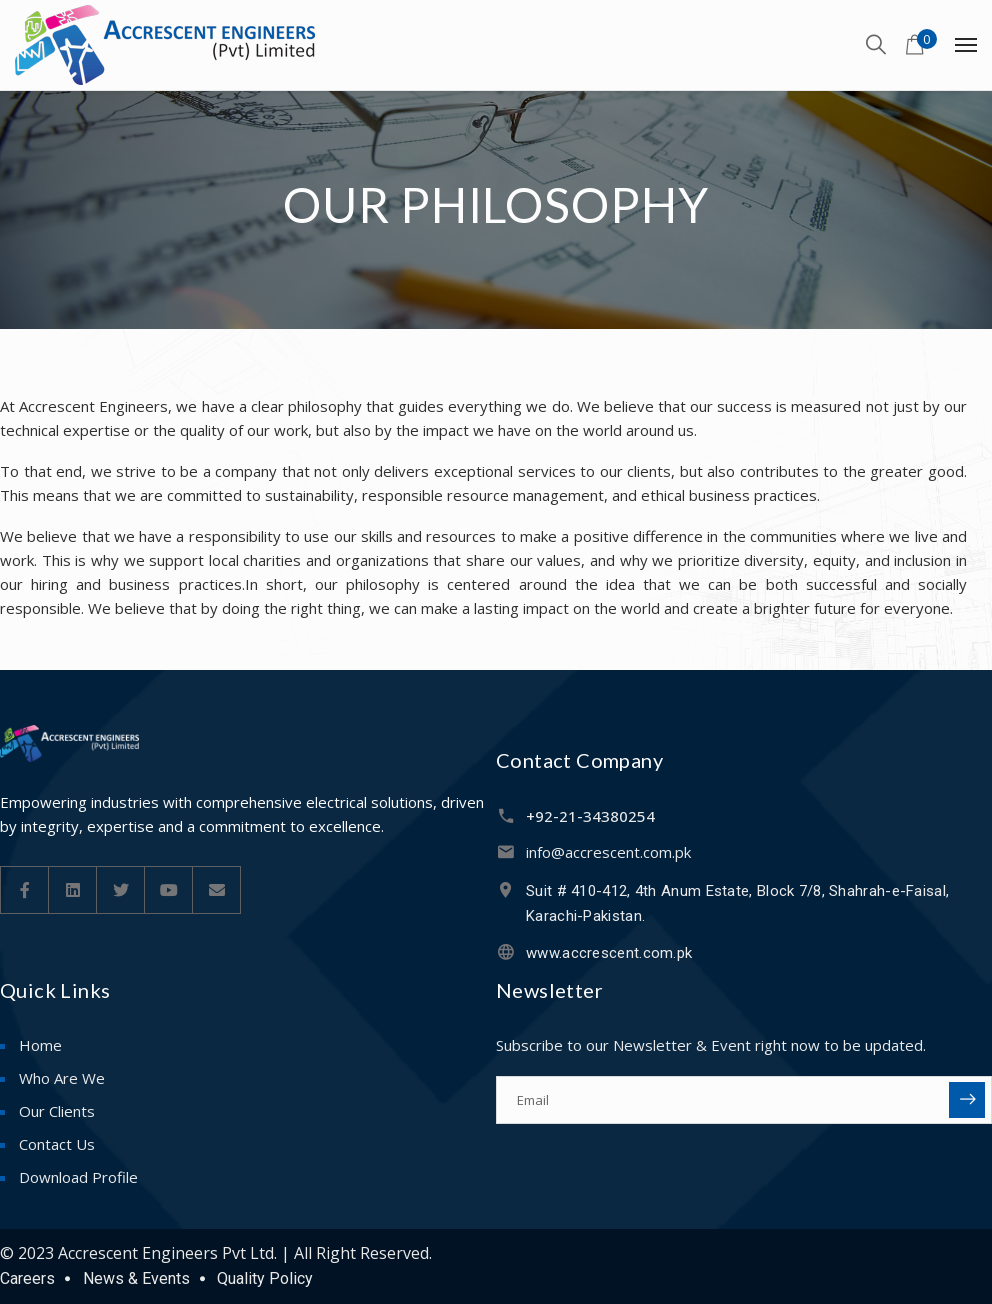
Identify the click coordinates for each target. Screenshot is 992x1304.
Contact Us (57, 1144)
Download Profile (78, 1177)
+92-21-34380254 (590, 816)
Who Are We (62, 1078)
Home (40, 1045)
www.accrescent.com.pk (609, 953)
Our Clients (57, 1111)
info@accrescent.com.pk (608, 852)
